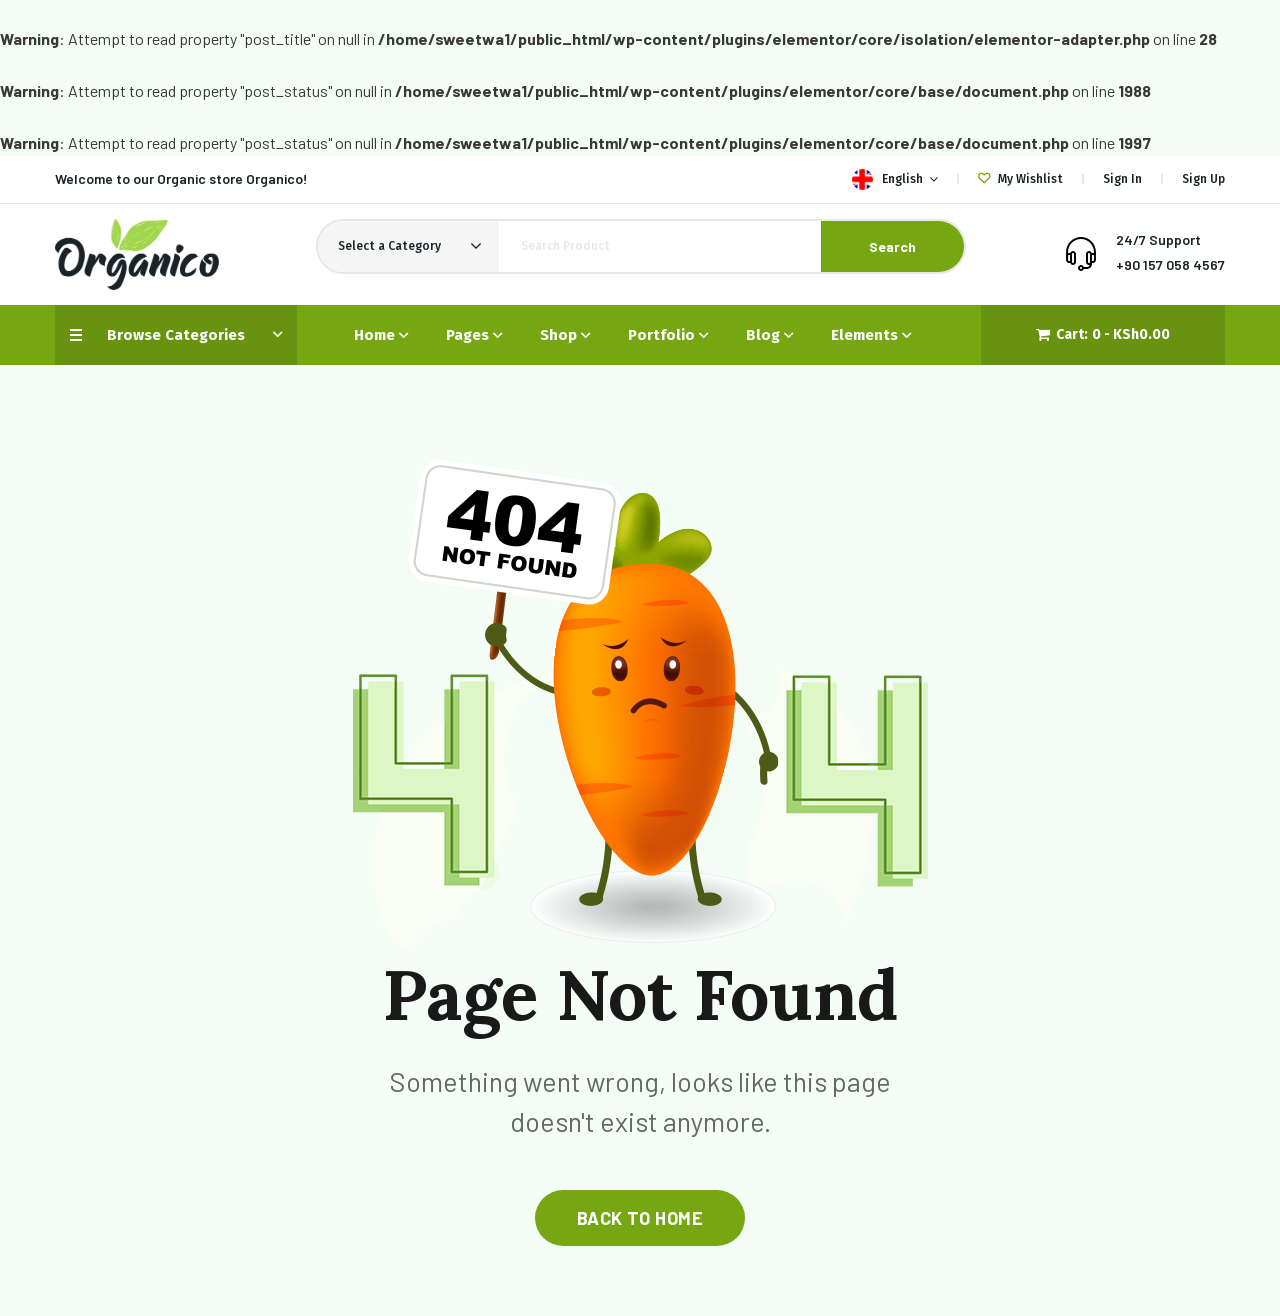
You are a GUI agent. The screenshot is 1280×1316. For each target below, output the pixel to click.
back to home (640, 1218)
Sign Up (1203, 179)
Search (892, 246)
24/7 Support (1158, 239)
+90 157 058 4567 (1170, 264)
